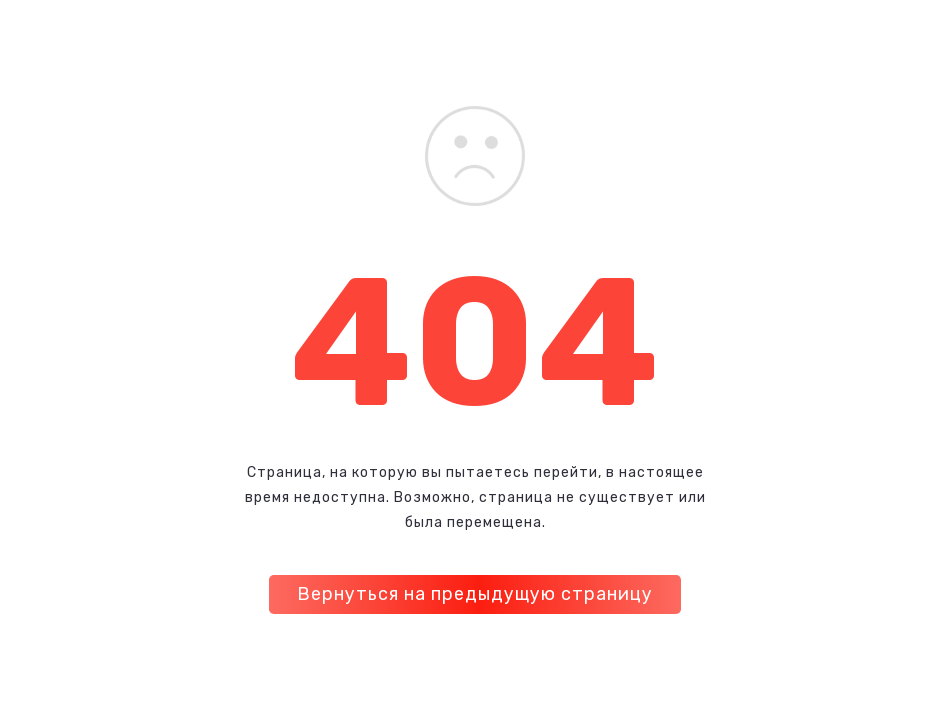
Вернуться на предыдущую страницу (475, 594)
